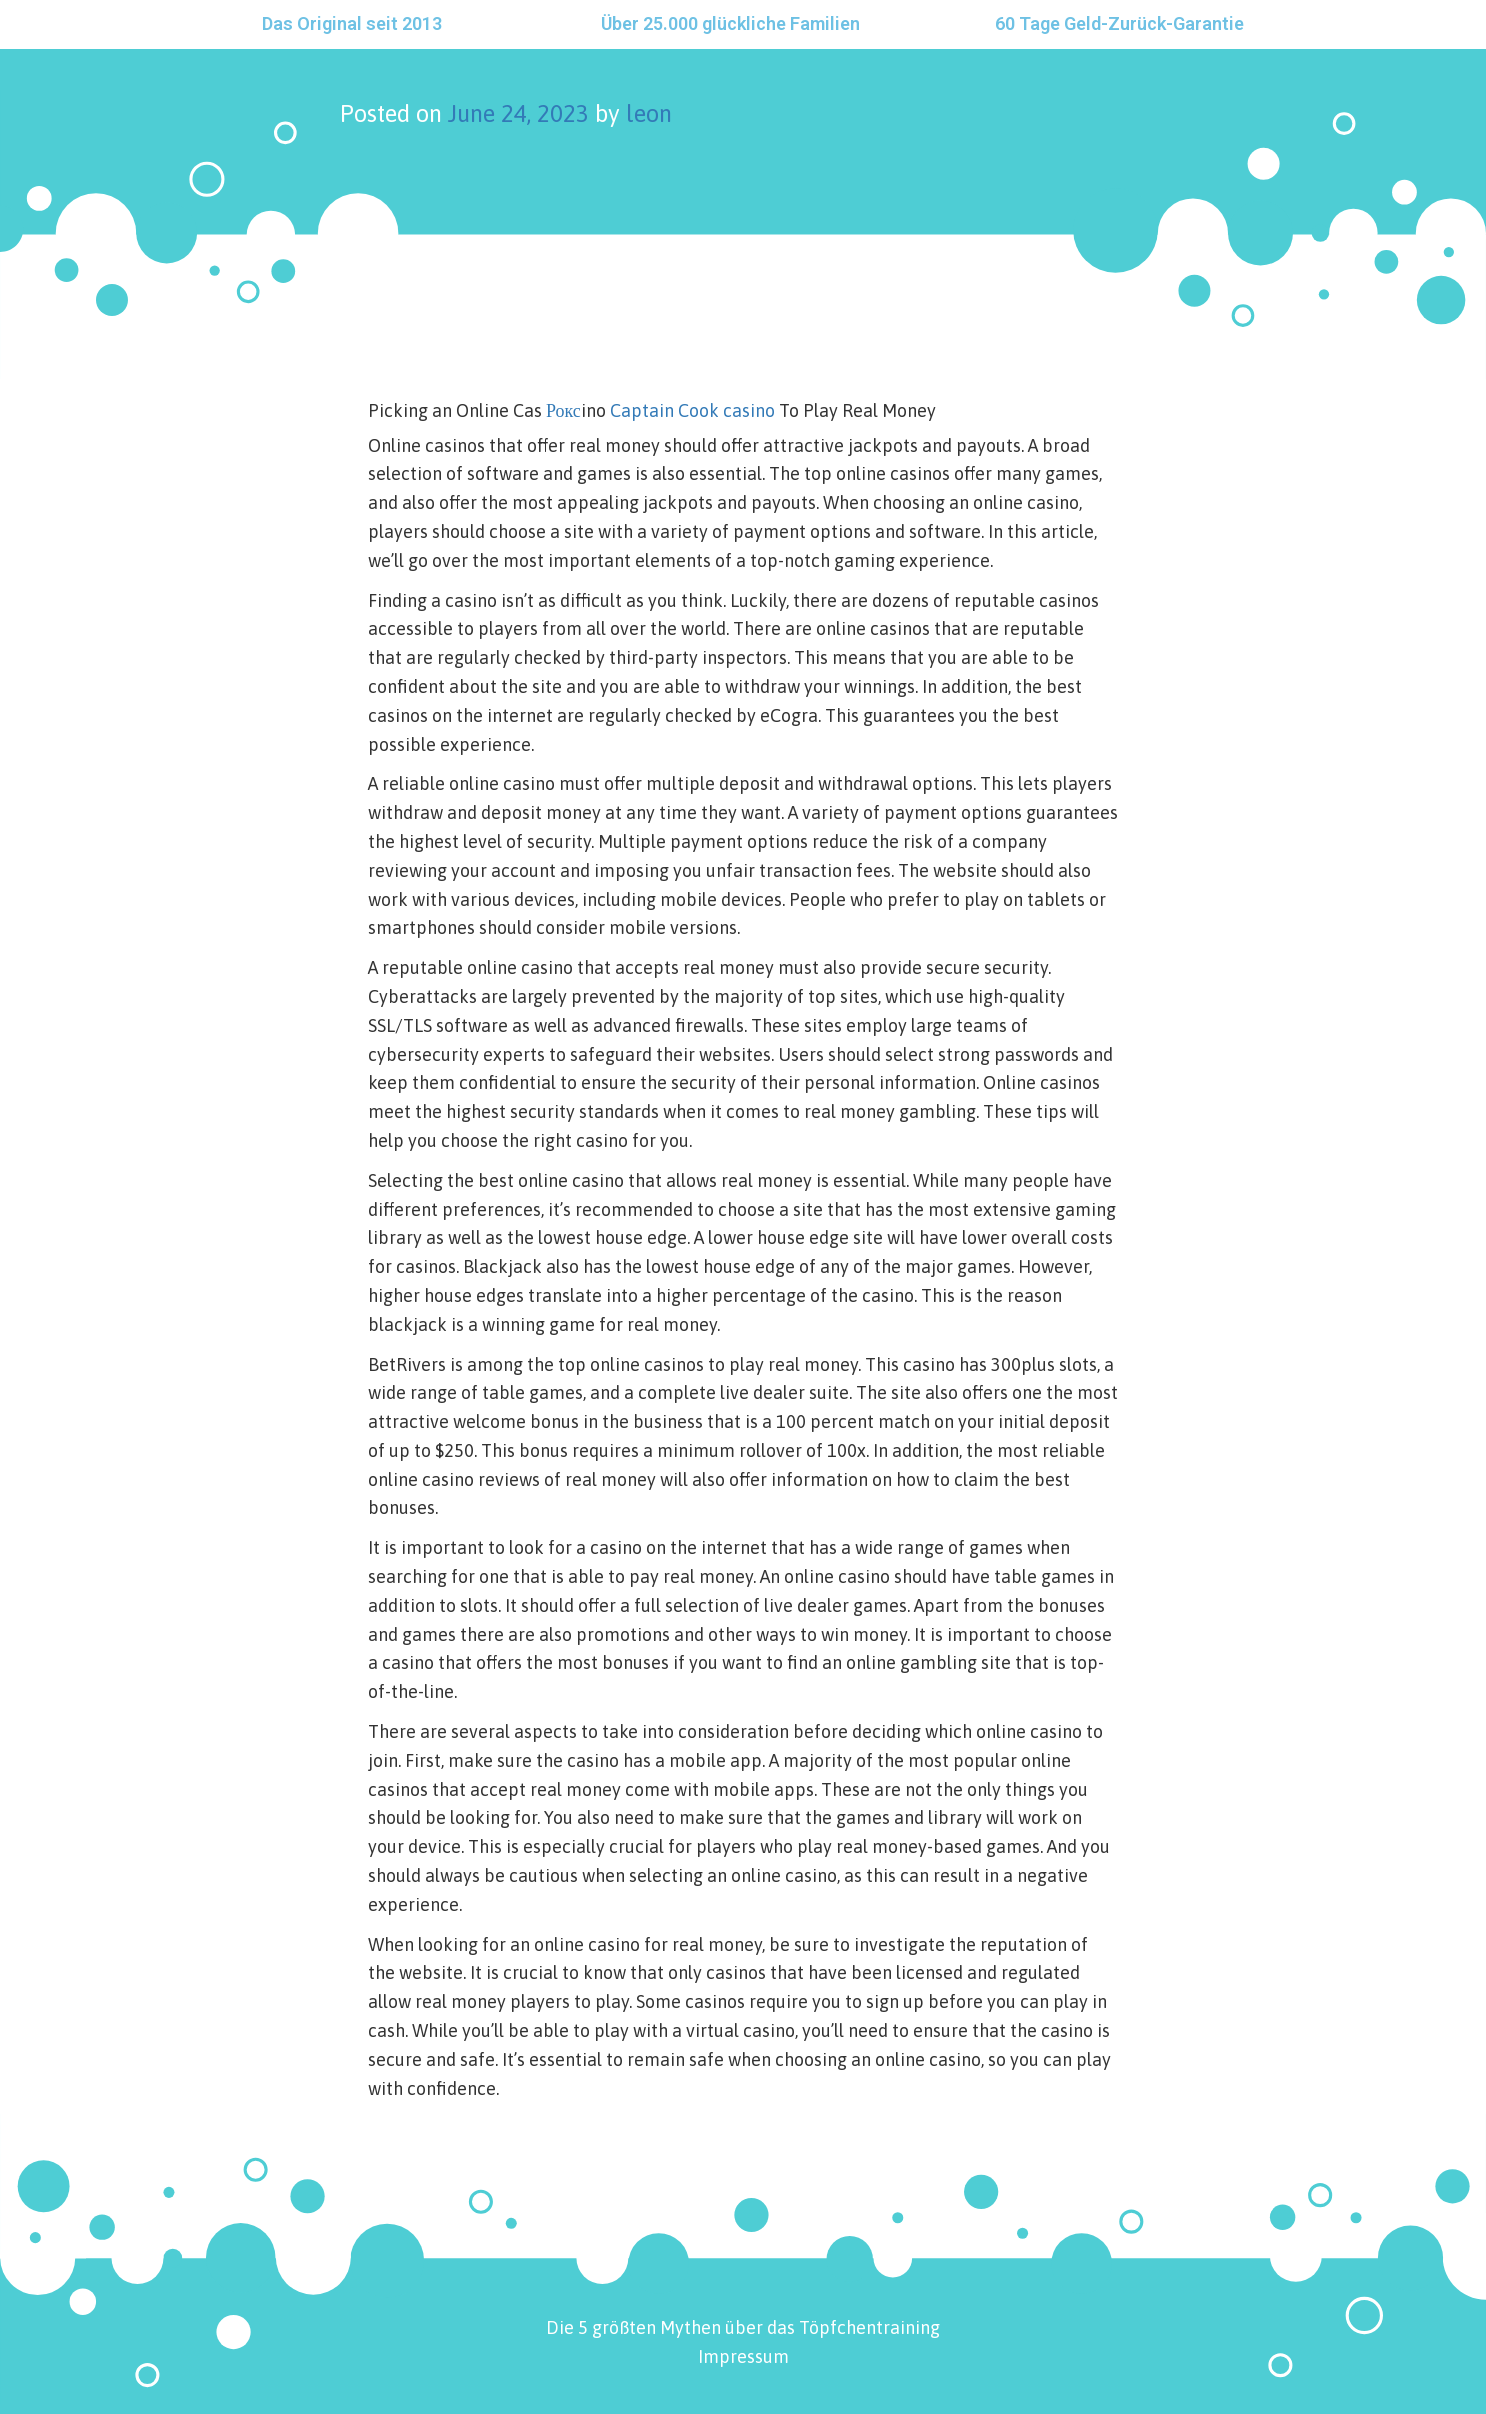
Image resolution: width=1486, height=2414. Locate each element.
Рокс (563, 410)
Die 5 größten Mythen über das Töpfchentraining (743, 2327)
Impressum (743, 2356)
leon (649, 113)
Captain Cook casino (692, 410)
